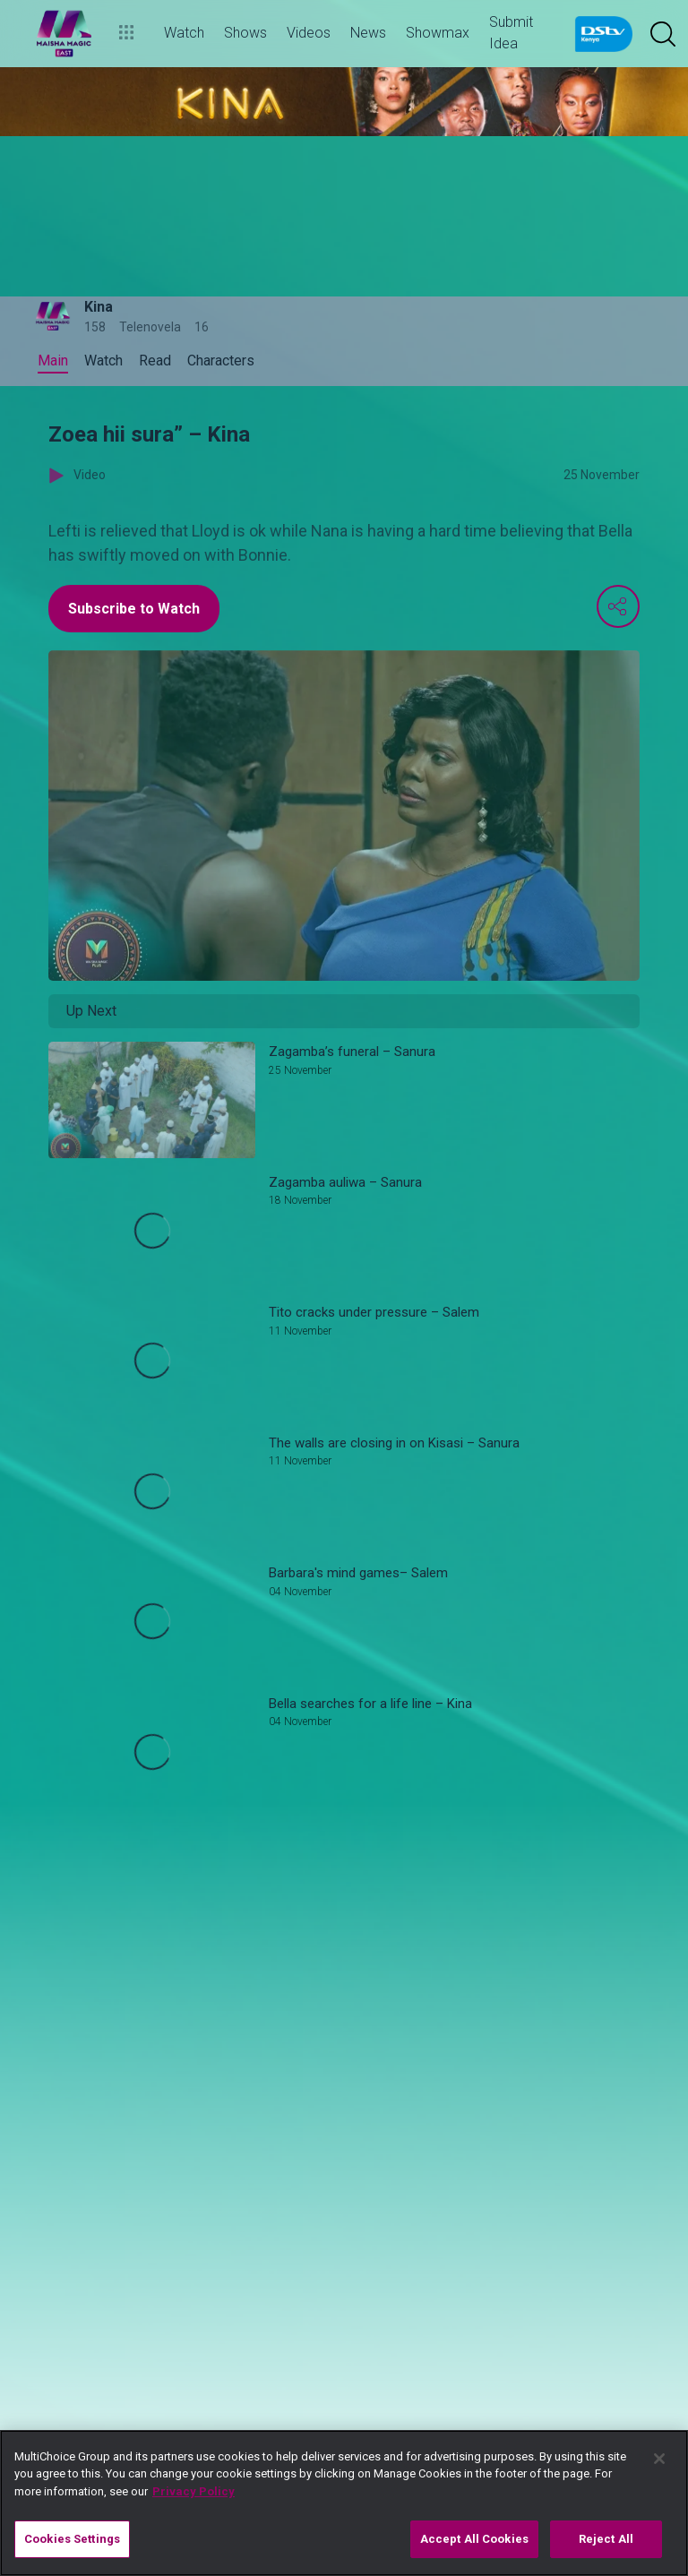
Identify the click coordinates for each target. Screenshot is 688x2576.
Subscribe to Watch (134, 608)
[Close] (659, 2458)
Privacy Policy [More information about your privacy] (193, 2491)
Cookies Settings (72, 2539)
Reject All (606, 2539)
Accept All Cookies (474, 2539)
